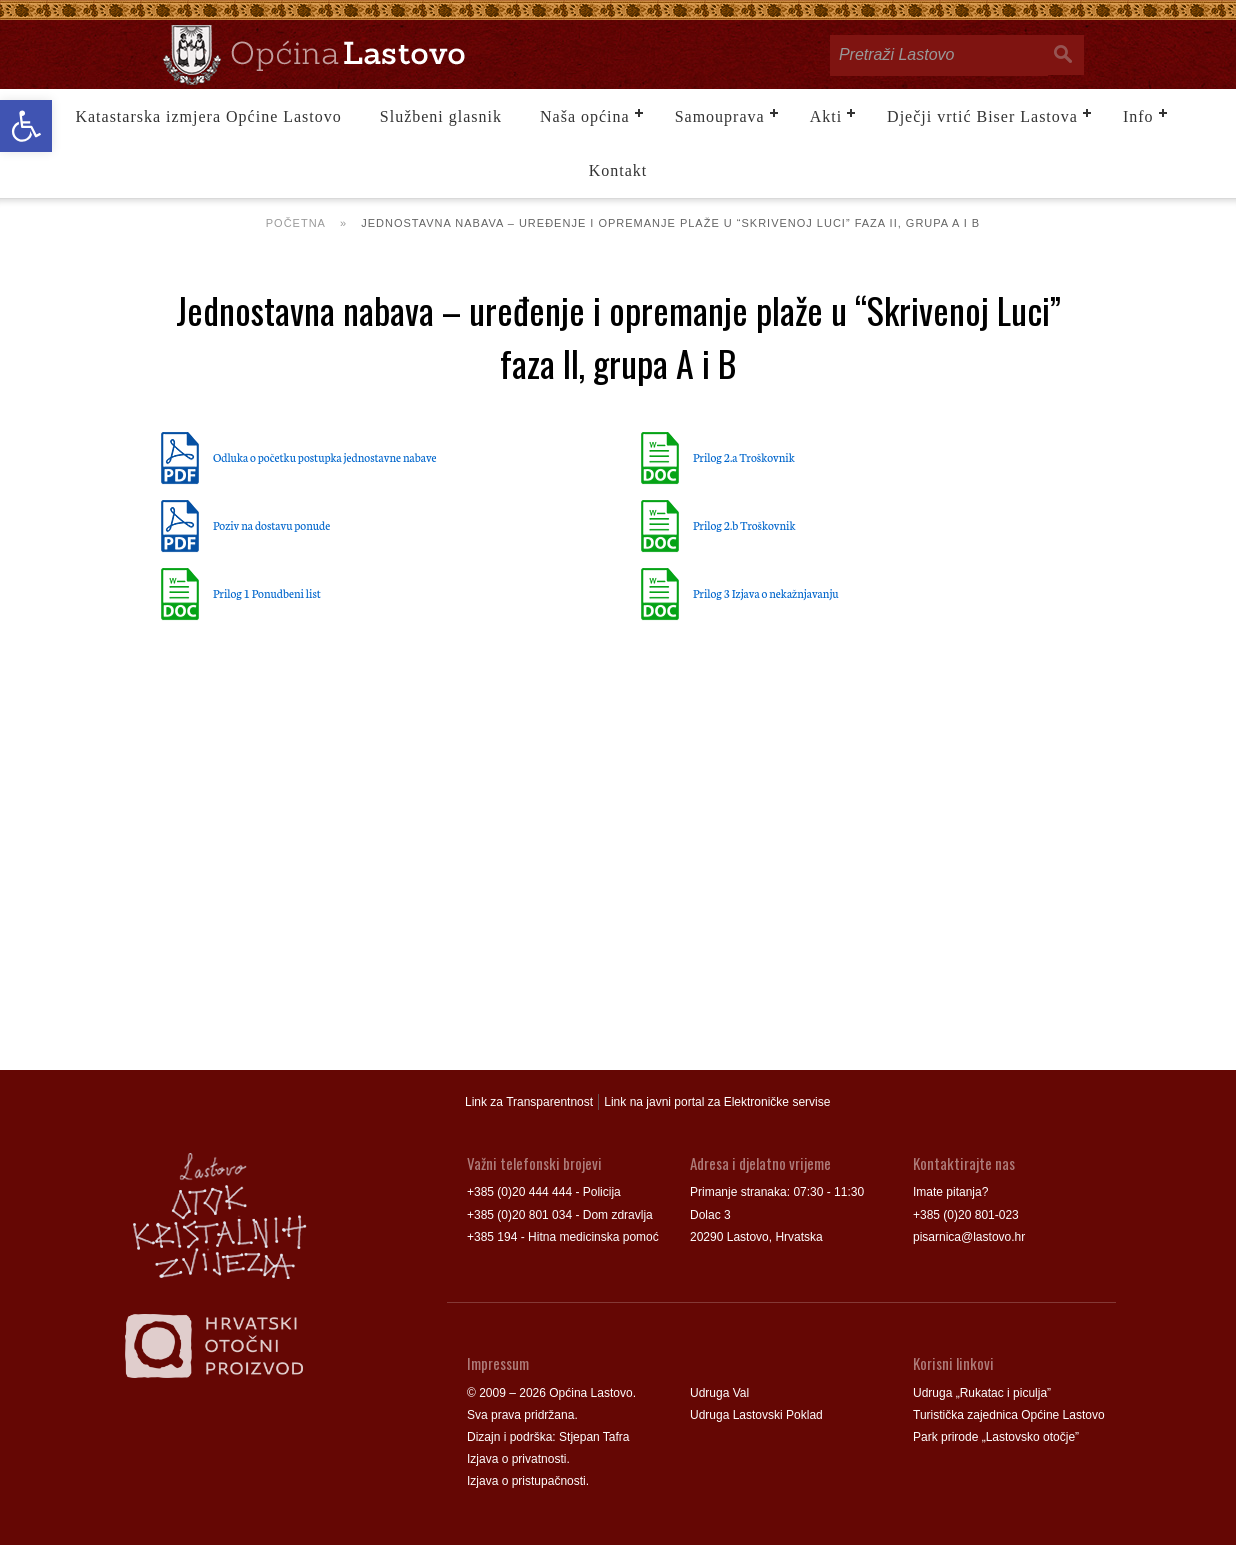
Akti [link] (826, 116)
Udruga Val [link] (719, 1393)
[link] (26, 126)
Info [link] (1138, 116)
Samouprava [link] (720, 116)
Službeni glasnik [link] (441, 116)
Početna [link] (296, 223)
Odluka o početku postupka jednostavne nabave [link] (325, 457)
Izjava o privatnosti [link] (516, 1459)
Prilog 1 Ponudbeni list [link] (267, 593)
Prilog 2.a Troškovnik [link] (744, 457)
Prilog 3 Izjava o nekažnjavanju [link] (766, 593)
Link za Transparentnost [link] (529, 1102)
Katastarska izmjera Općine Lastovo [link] (208, 116)
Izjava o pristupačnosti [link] (526, 1481)
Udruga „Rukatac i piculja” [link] (982, 1393)
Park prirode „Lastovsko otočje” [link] (996, 1437)
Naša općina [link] (585, 116)
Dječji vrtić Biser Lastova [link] (982, 116)
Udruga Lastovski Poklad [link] (756, 1415)
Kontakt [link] (618, 170)
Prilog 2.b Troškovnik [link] (744, 525)
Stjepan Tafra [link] (594, 1437)
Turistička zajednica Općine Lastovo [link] (1009, 1415)
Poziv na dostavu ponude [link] (271, 525)
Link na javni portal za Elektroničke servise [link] (717, 1102)
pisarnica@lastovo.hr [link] (969, 1237)
